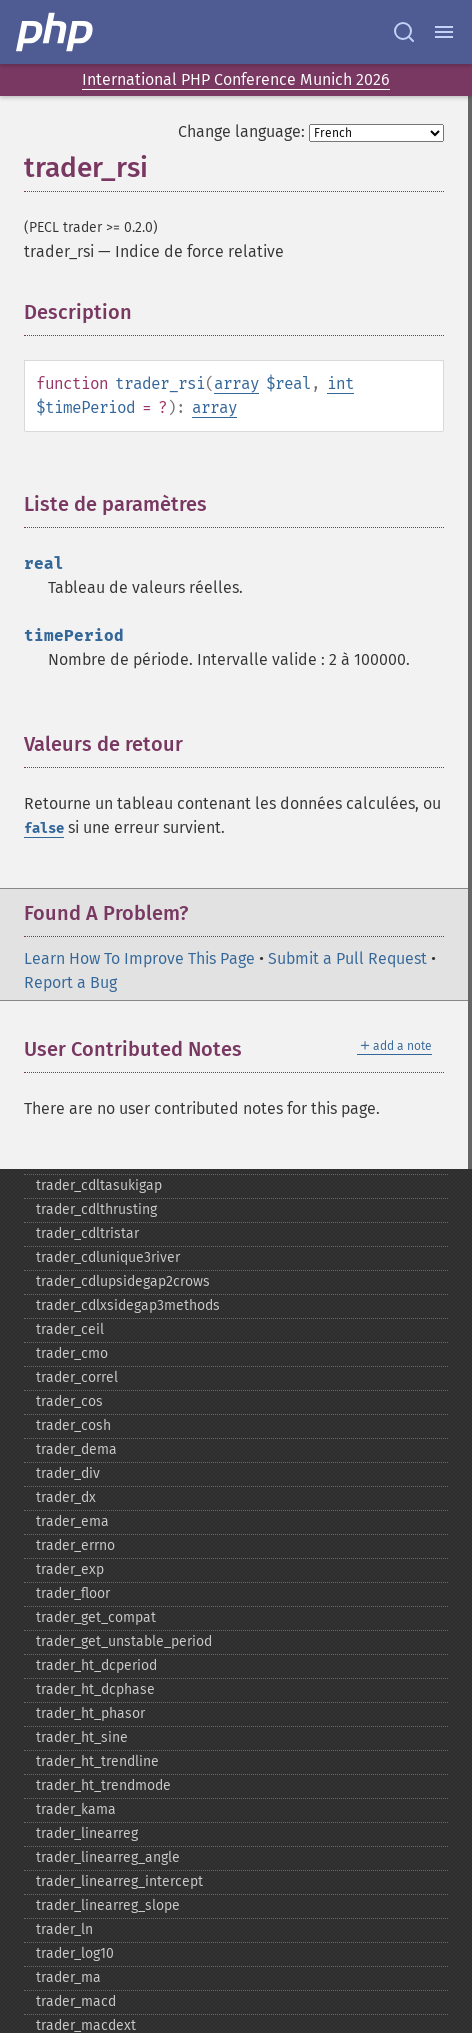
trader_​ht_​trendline (97, 1761)
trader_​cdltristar (87, 1233)
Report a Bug (70, 982)
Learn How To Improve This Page (139, 958)
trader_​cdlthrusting (96, 1209)
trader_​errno (75, 1545)
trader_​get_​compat (96, 1617)
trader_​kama (76, 1809)
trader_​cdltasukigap (99, 1185)
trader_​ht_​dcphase (95, 1689)
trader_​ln (64, 1929)
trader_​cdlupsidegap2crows (123, 1281)
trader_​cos (69, 1401)
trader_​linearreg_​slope (108, 1905)
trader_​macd (76, 2001)
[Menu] (444, 32)
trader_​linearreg (87, 1833)
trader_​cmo (72, 1353)
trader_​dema (76, 1449)
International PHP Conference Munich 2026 (236, 79)
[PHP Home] (56, 32)
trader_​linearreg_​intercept (119, 1881)
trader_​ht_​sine (82, 1737)
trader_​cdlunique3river (108, 1257)
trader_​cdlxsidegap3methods (128, 1305)
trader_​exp (70, 1569)
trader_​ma (68, 1977)
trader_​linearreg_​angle (108, 1857)
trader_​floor (73, 1593)
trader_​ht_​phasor (90, 1713)
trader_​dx (66, 1497)
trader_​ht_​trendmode (103, 1785)
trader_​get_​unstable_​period (124, 1641)
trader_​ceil (70, 1329)
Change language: (241, 131)
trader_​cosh (73, 1425)
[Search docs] (404, 32)
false (44, 828)
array (236, 383)
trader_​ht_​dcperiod (96, 1665)
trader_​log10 (75, 1953)
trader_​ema (72, 1521)
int (340, 383)
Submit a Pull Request (347, 958)
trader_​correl (77, 1377)
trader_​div (68, 1473)
